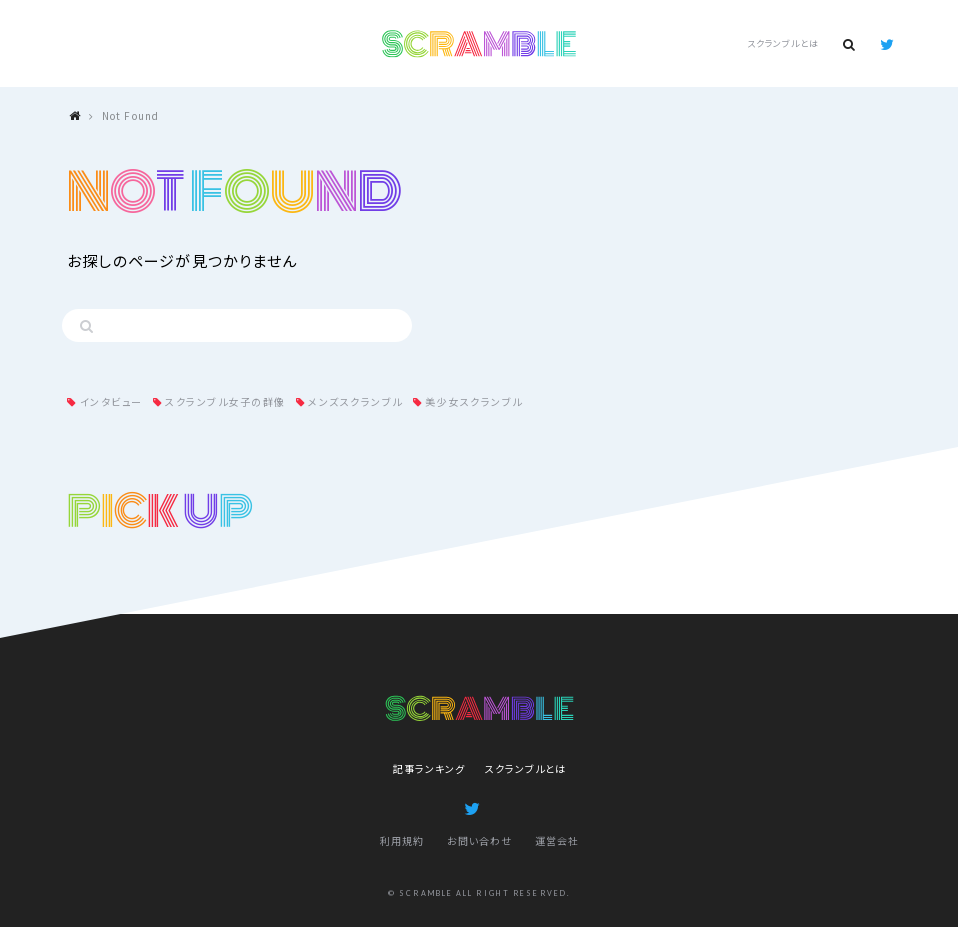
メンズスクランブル (355, 401)
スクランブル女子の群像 (225, 401)
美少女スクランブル (474, 401)
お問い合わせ (479, 840)
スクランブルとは (783, 43)
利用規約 (402, 840)
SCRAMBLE (479, 44)
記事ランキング (429, 768)
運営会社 (557, 840)
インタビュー (111, 401)
